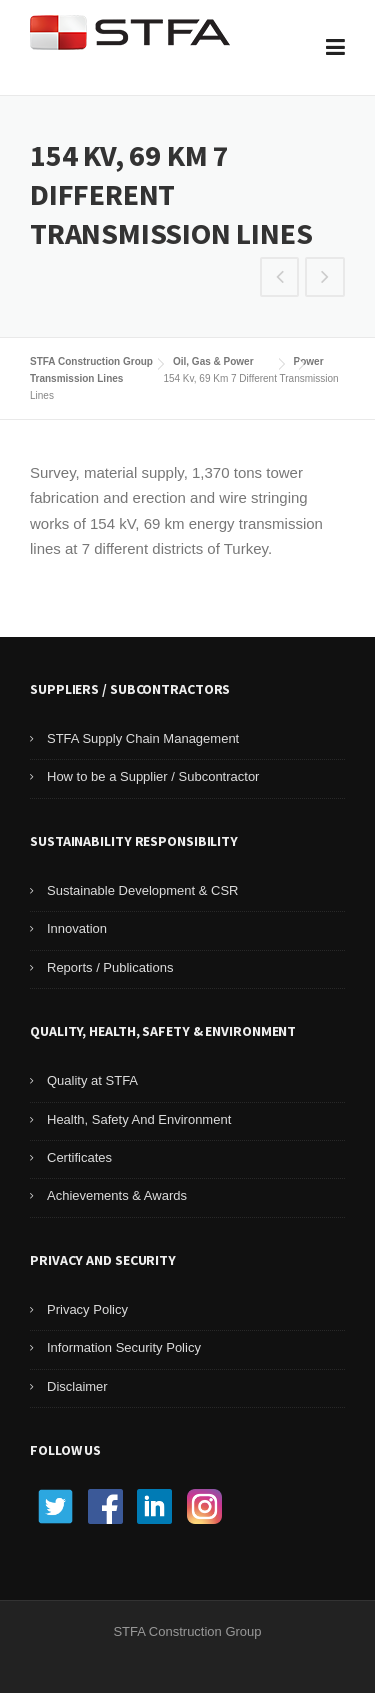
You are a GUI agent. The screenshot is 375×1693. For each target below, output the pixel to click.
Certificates (79, 1157)
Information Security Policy (124, 1347)
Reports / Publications (110, 967)
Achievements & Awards (117, 1195)
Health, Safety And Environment (139, 1119)
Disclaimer (77, 1386)
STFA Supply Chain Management (143, 738)
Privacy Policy (87, 1309)
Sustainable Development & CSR (143, 890)
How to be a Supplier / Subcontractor (153, 776)
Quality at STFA (92, 1080)
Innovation (77, 928)
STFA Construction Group (91, 361)
